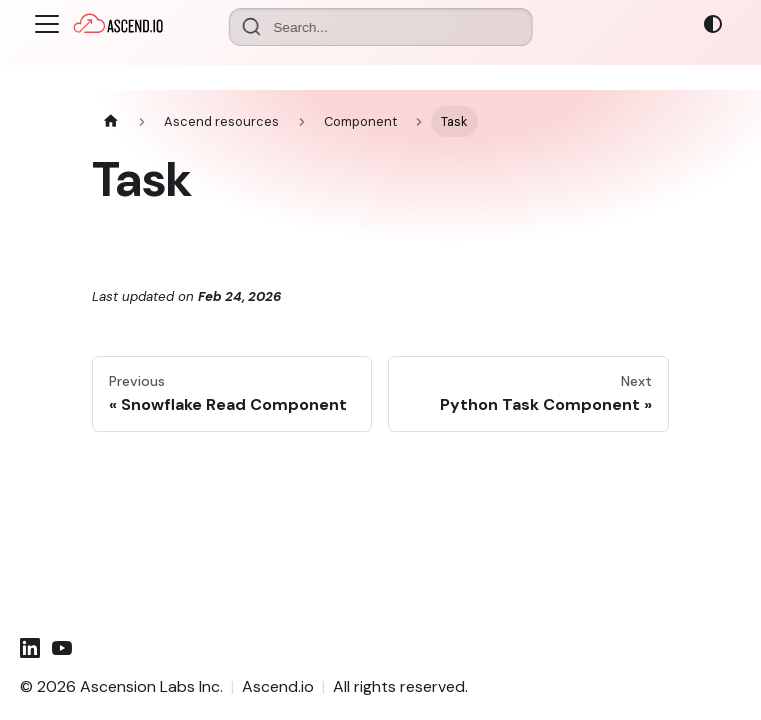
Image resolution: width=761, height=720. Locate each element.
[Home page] (111, 121)
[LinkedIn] (30, 648)
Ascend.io (278, 686)
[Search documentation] (380, 27)
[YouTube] (62, 648)
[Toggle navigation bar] (47, 24)
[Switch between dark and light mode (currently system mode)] (713, 24)
